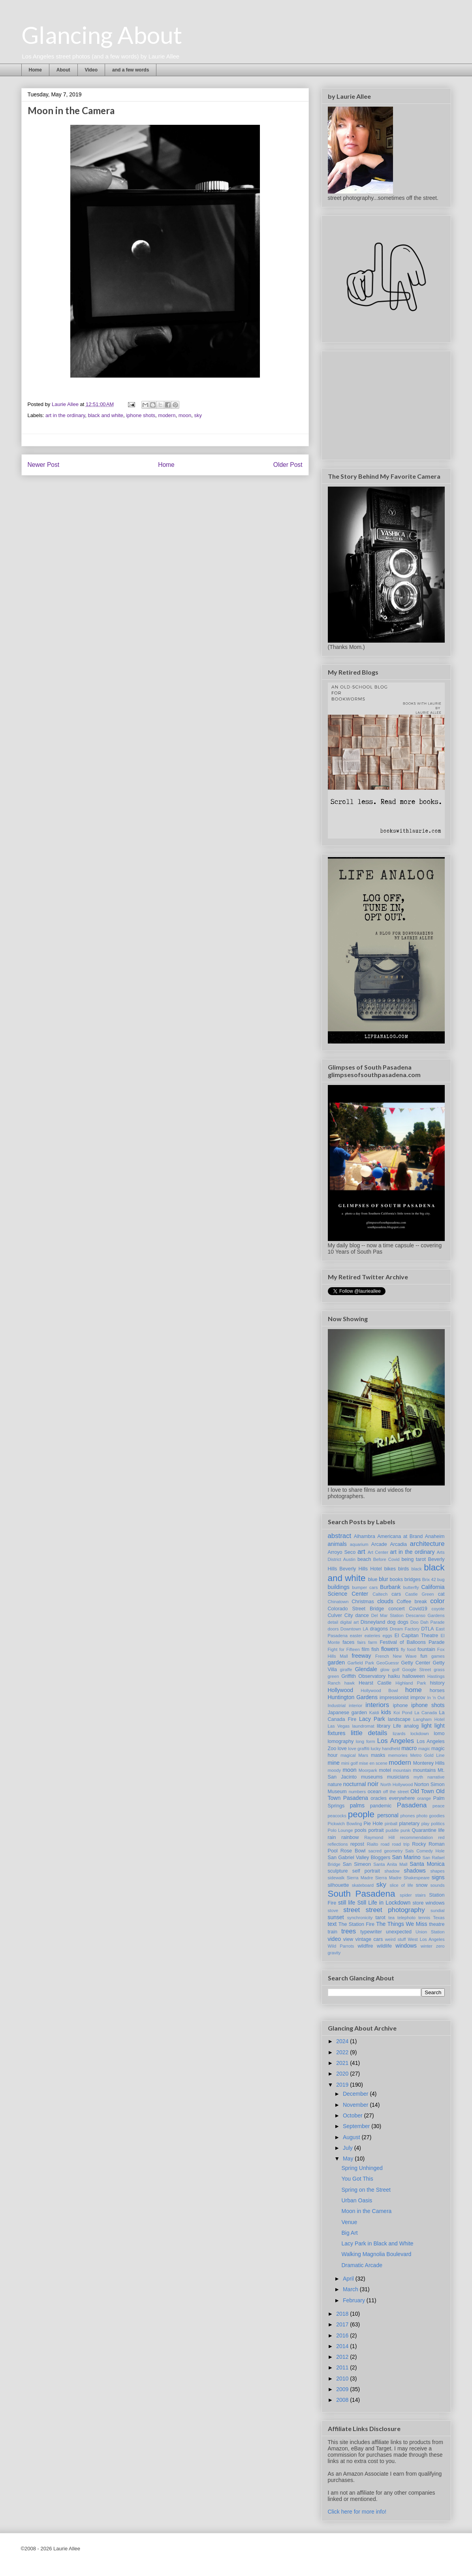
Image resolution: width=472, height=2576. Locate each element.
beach (364, 1559)
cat (441, 1594)
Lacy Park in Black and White (377, 2243)
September (357, 2126)
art (361, 1551)
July (348, 2148)
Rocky (419, 1844)
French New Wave (396, 1656)
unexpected (399, 1932)
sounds (437, 1885)
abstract (340, 1536)
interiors (377, 1705)
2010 (343, 2378)
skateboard (363, 1885)
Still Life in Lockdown (384, 1902)
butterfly (411, 1587)
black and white (105, 415)
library (383, 1726)
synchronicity (360, 1917)
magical (348, 1755)
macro (409, 1748)
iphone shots (140, 415)
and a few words (130, 70)
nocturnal (354, 1784)
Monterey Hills (429, 1763)
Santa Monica (427, 1864)
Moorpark (368, 1770)
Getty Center (416, 1663)
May (349, 2158)
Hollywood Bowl (379, 1690)
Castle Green (419, 1594)
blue (373, 1579)
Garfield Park (360, 1662)
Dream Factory (404, 1628)
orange (424, 1798)
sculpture (338, 1871)
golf (395, 1669)
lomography (341, 1741)
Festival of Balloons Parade (412, 1642)
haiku (394, 1676)
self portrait (366, 1871)
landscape (399, 1719)
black (416, 1568)
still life (346, 1902)
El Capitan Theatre (416, 1635)
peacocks (337, 1815)
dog (391, 1622)
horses (437, 1690)
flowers (390, 1649)
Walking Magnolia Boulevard (376, 2254)
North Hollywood (396, 1784)
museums (372, 1777)
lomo (439, 1733)
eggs (387, 1635)
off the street (396, 1791)
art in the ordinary (65, 415)
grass (439, 1669)
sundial (437, 1910)
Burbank (390, 1587)
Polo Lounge (340, 1830)
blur (383, 1579)
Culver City (340, 1615)
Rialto (372, 1844)
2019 (343, 2084)
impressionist (394, 1697)
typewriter (371, 1932)
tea (391, 1917)
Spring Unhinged (361, 2168)
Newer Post (44, 464)
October (353, 2115)
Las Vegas (339, 1726)
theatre (436, 1924)
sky (198, 415)
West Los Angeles (426, 1939)
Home (35, 70)
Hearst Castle (375, 1683)
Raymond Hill (379, 1837)
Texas (438, 1917)
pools (361, 1830)
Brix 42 (429, 1579)
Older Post (288, 464)
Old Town (422, 1791)
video (334, 1939)
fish (375, 1649)
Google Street (416, 1669)
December (356, 2094)
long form (365, 1741)
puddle (392, 1830)
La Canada (425, 1712)
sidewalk (336, 1877)
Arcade (379, 1544)
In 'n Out (435, 1697)
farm (372, 1642)
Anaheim (435, 1536)
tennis (424, 1917)
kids (386, 1712)
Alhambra (364, 1536)
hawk (349, 1683)
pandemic (381, 1806)
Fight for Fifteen (344, 1649)
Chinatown (338, 1601)
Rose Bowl (353, 1851)
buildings (339, 1587)
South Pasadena (361, 1894)
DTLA (427, 1629)
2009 (343, 2389)
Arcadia (398, 1544)
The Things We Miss (401, 1924)
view (348, 1939)
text (332, 1924)
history (437, 1683)
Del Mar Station (387, 1615)
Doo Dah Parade (427, 1622)
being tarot (414, 1559)
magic (424, 1748)
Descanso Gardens (425, 1615)
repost (357, 1844)
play (425, 1823)
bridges (412, 1579)
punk (405, 1830)
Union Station (430, 1931)
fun (423, 1656)
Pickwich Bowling (345, 1823)
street (351, 1910)
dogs (402, 1622)
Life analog (406, 1726)
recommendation (416, 1837)
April (349, 2278)
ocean (374, 1791)
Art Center (378, 1552)
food (411, 1649)
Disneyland (373, 1622)
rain (332, 1837)
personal (388, 1815)
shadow (392, 1871)
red (441, 1837)
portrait (376, 1830)
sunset (336, 1917)
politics (437, 1823)
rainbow (350, 1837)
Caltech (379, 1594)
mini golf (349, 1763)
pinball (391, 1823)
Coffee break (412, 1601)
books (396, 1579)
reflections (338, 1844)
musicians (398, 1777)
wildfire (365, 1946)
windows (406, 1945)
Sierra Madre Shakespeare (402, 1877)
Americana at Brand (400, 1536)
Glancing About (101, 35)
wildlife (384, 1946)
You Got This (357, 2178)
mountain (402, 1770)
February (355, 2300)
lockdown (419, 1733)
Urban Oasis (356, 2200)
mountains (424, 1770)
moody (334, 1770)
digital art (349, 1622)
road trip (400, 1844)
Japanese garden (347, 1712)
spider (406, 1895)
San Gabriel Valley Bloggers (359, 1857)
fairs (361, 1642)
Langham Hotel (428, 1719)
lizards (399, 1733)
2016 (343, 2335)
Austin (349, 1559)
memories (398, 1755)
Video (91, 70)
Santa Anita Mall (390, 1864)
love (342, 1748)
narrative (436, 1777)
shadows (415, 1870)
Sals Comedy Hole (425, 1850)
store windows (428, 1903)
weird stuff (395, 1939)
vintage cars (369, 1939)
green (333, 1676)
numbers (357, 1791)
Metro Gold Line (427, 1755)
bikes (390, 1569)
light (426, 1725)
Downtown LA (354, 1628)
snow (421, 1885)
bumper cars (365, 1587)
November (356, 2105)
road (385, 1844)
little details (369, 1733)
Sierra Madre (360, 1877)
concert (396, 1608)
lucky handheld (385, 1748)
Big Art (349, 2233)
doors (333, 1628)
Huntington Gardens (353, 1697)
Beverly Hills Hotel (360, 1569)
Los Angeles (395, 1741)
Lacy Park (372, 1719)
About (63, 70)
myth (418, 1777)
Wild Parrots (341, 1946)
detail (333, 1622)
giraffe (346, 1669)
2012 (343, 2357)
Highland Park (410, 1683)
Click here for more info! (357, 2511)
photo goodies (430, 1815)
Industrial (337, 1705)
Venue (349, 2222)
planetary (409, 1823)
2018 (343, 2314)
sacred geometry (385, 1850)
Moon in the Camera (366, 2211)
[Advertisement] (387, 403)
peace (438, 1805)
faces (348, 1642)
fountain (426, 1649)
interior (355, 1705)
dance (362, 1615)
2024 (343, 2041)
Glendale (366, 1669)
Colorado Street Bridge (356, 1608)
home (413, 1690)
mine (334, 1763)
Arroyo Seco (342, 1552)
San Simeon (357, 1864)
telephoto (406, 1917)
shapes (437, 1871)
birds (403, 1569)
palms (357, 1805)
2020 (343, 2073)
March (351, 2289)
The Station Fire (356, 1924)
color (437, 1601)
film (366, 1649)
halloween (413, 1676)
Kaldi (374, 1712)
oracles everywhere (392, 1798)
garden (336, 1662)
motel (385, 1770)
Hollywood (341, 1690)
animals (337, 1544)
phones (408, 1815)
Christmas (363, 1601)
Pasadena (412, 1805)
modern (166, 415)
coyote (438, 1608)
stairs (420, 1895)
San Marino (406, 1857)
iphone (400, 1705)
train (333, 1932)
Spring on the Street (366, 2190)
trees (348, 1931)
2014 (343, 2346)
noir (372, 1784)
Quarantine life (428, 1830)
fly (403, 1649)
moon (185, 415)
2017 (343, 2324)
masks (378, 1755)
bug (441, 1579)
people (361, 1814)
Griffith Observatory (363, 1676)
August (352, 2137)
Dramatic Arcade (361, 2265)
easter (356, 1635)
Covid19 (418, 1608)
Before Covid (386, 1559)
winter (427, 1946)
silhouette (338, 1885)
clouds (385, 1601)
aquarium (359, 1544)
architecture (427, 1543)
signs (438, 1877)
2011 (343, 2367)
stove (333, 1910)
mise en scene (373, 1763)
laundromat (363, 1726)
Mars (363, 1755)
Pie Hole (373, 1823)
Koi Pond (402, 1712)
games (438, 1656)
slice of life (401, 1885)
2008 (343, 2400)
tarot (380, 1917)
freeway (361, 1656)
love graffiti (358, 1748)
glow (384, 1669)
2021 (343, 2063)
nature (335, 1784)
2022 (343, 2052)
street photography (395, 1910)
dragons (379, 1629)
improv (417, 1697)
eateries (372, 1635)
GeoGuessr (387, 1662)
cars (396, 1594)
